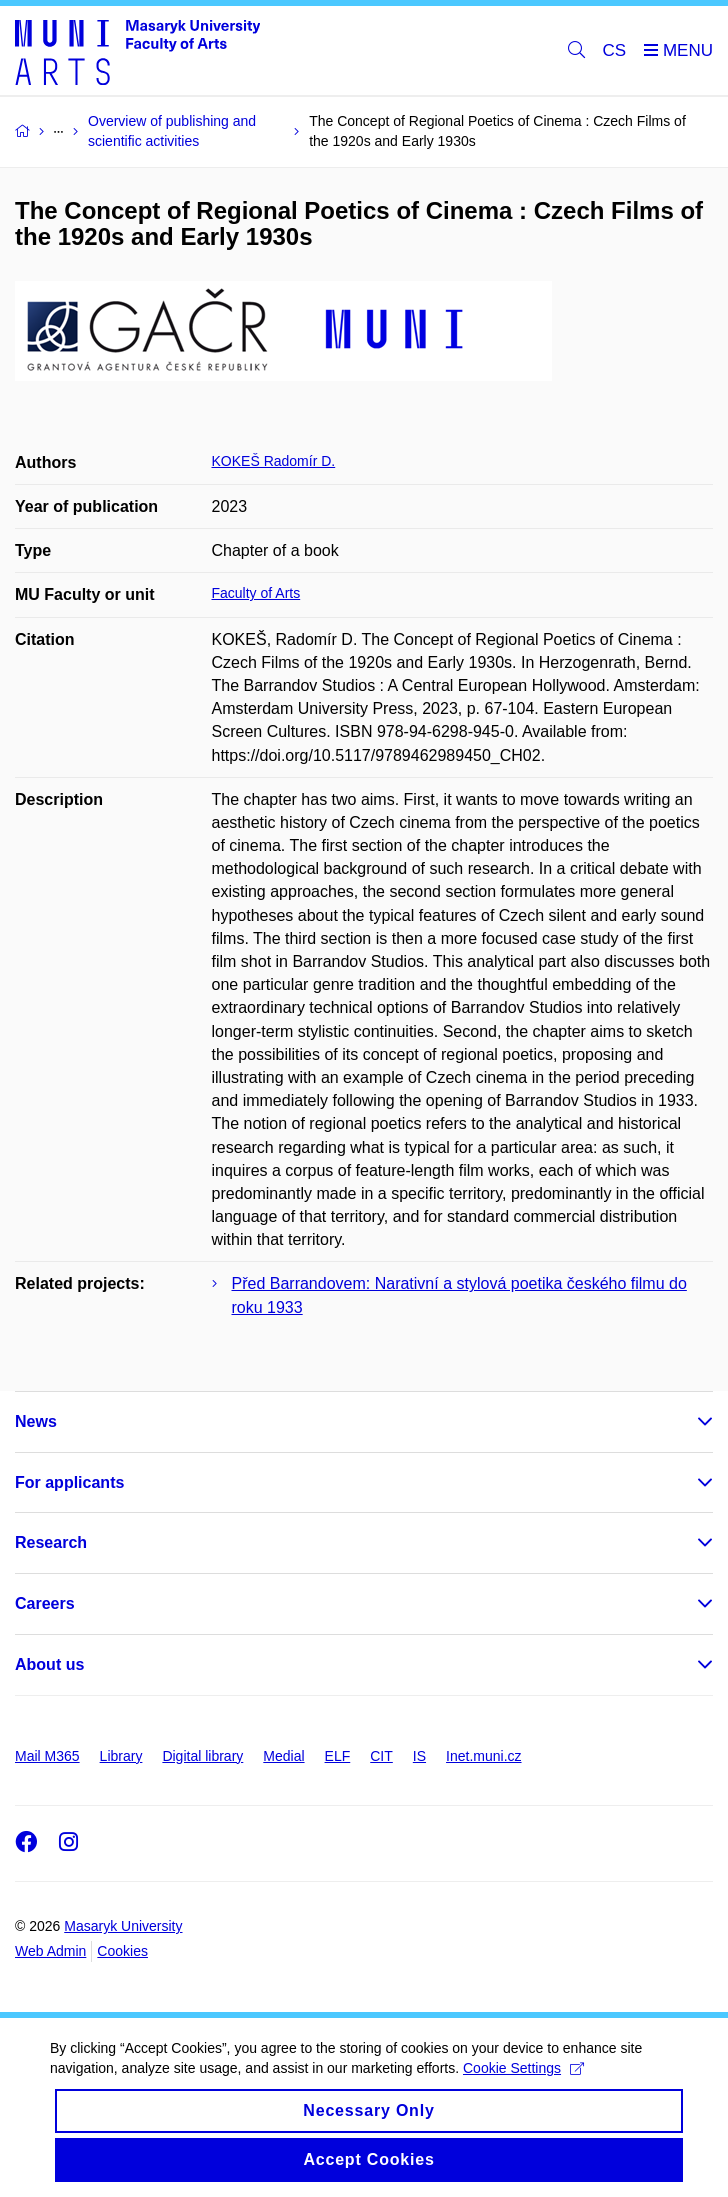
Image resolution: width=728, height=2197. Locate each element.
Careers (45, 1603)
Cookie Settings (523, 2068)
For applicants (69, 1482)
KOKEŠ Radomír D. (274, 461)
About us (49, 1664)
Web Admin (50, 1951)
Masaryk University (123, 1926)
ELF (338, 1756)
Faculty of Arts (256, 593)
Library (121, 1756)
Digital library (202, 1756)
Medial (283, 1756)
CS (615, 50)
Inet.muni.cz (483, 1756)
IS (419, 1756)
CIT (381, 1756)
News (36, 1421)
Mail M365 (47, 1756)
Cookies (122, 1951)
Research (51, 1542)
